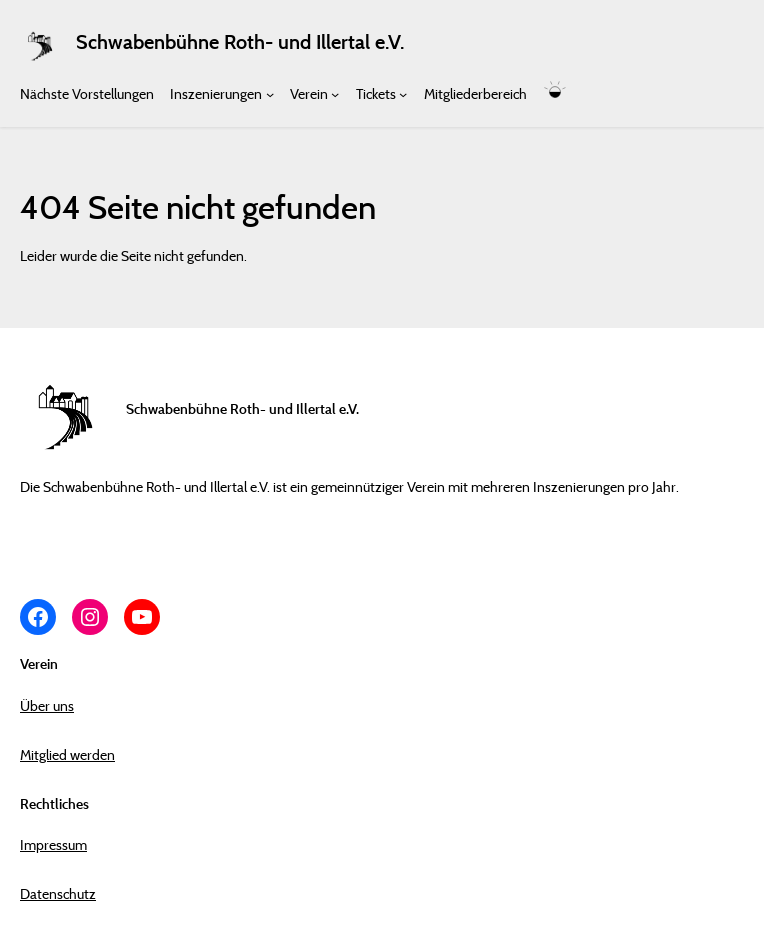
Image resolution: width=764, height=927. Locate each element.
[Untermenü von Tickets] (403, 93)
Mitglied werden (67, 754)
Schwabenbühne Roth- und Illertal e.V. (240, 42)
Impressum (53, 844)
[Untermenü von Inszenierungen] (270, 93)
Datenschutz (58, 893)
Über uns (47, 705)
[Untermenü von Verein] (335, 93)
